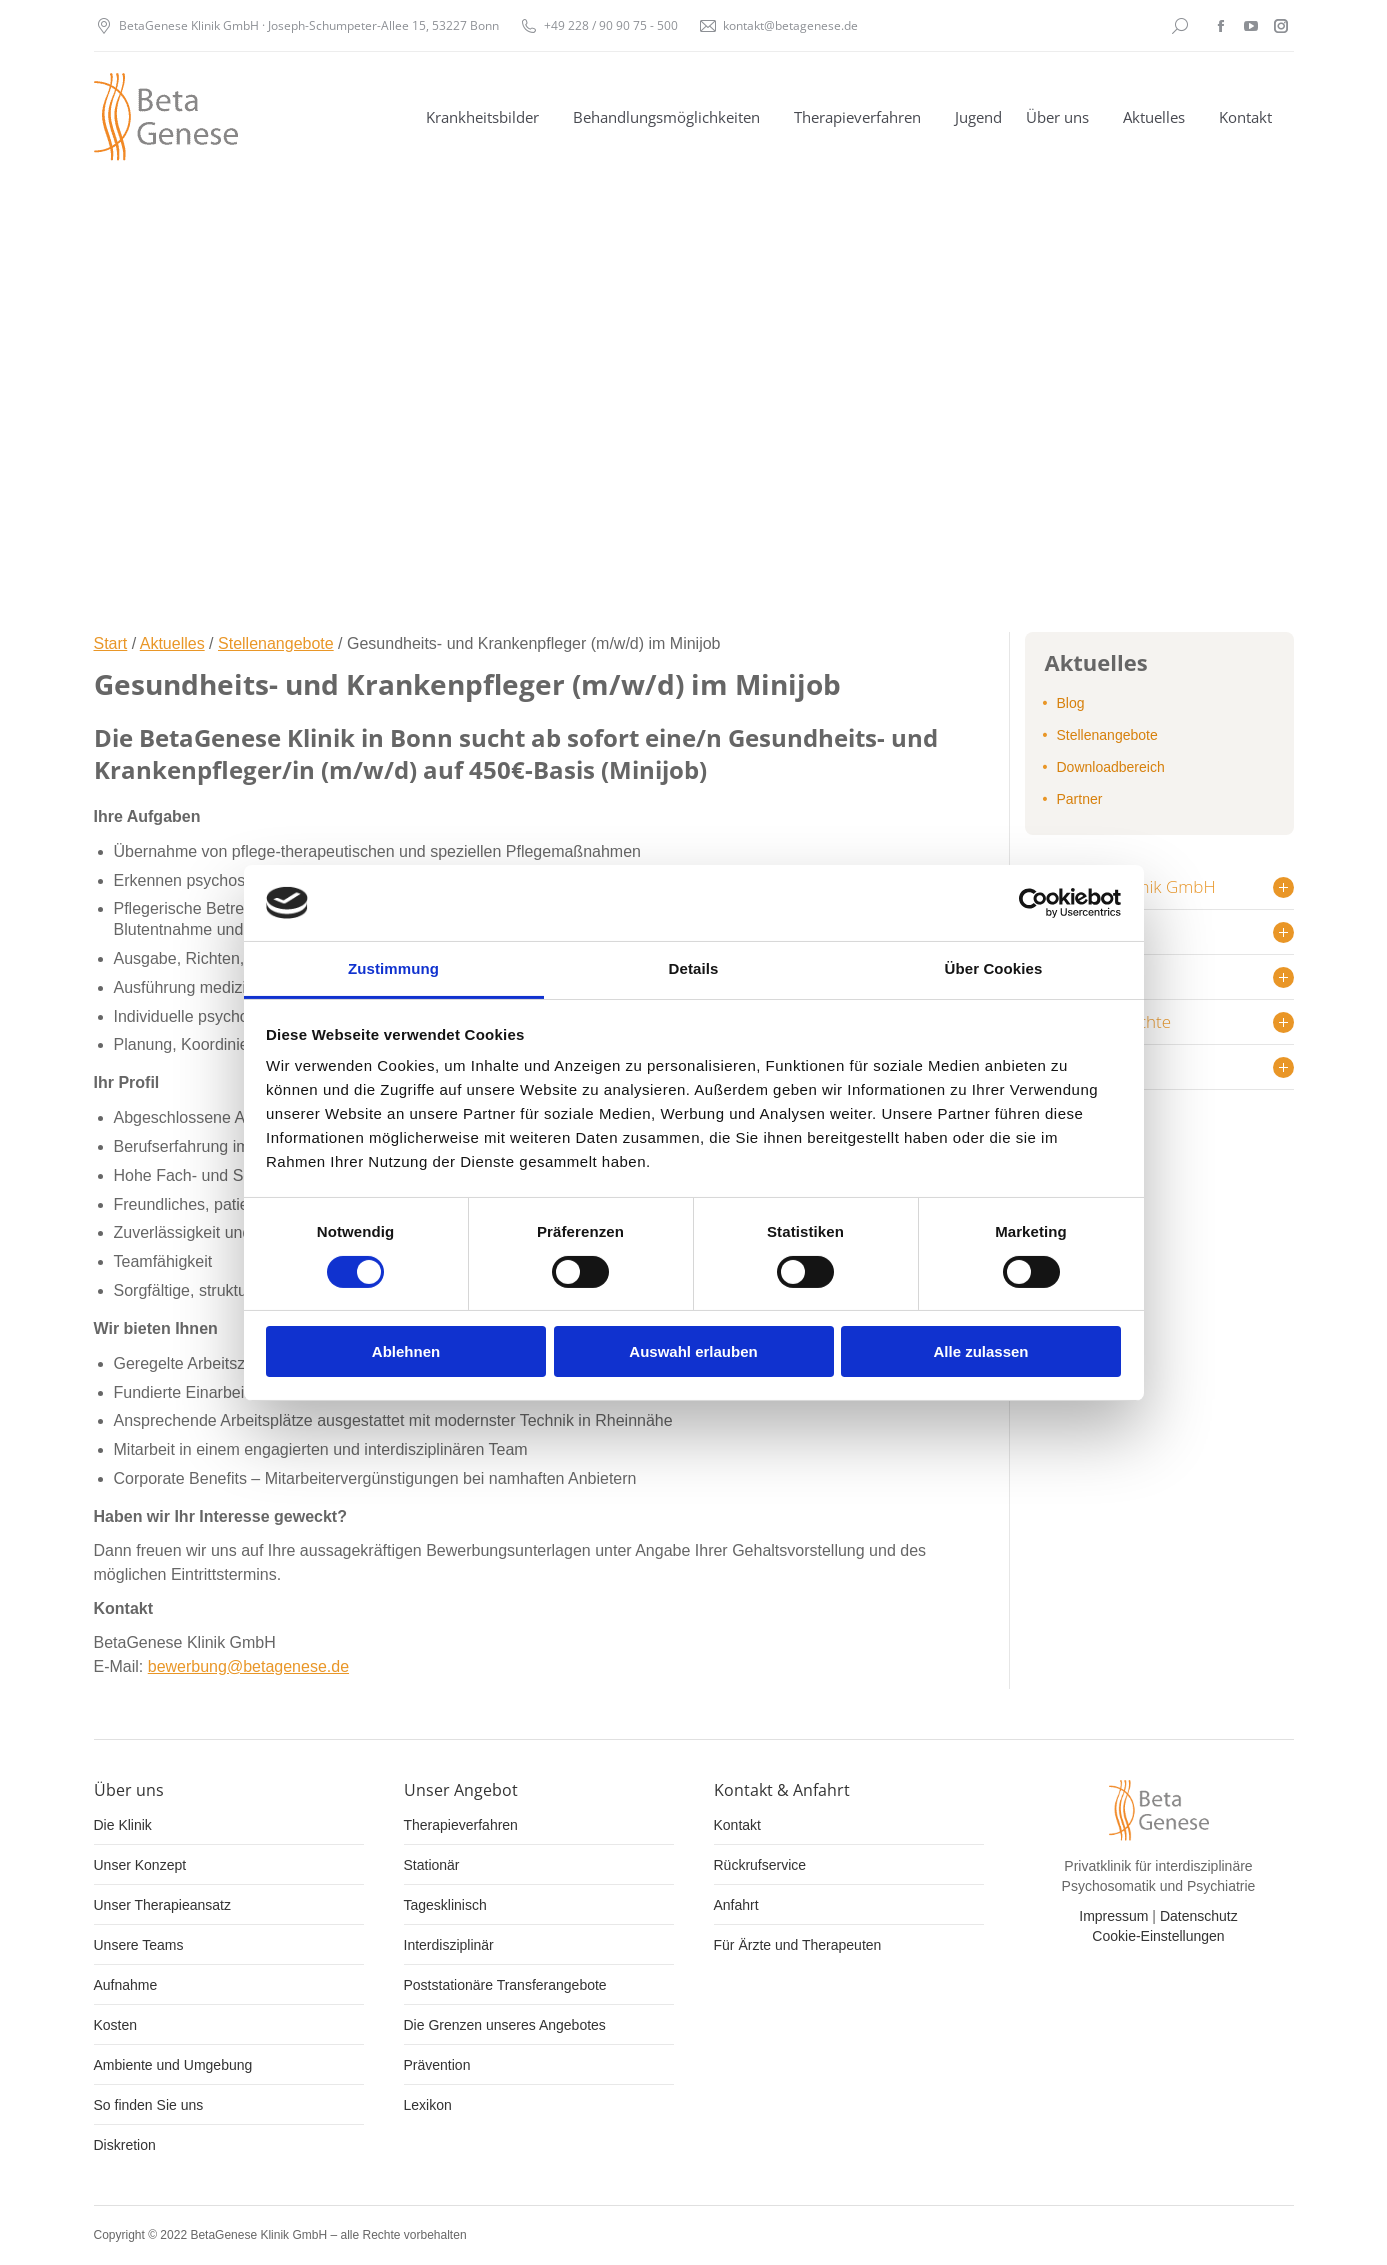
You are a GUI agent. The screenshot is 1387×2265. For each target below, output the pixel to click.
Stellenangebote (276, 643)
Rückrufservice (760, 1865)
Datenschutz (1199, 1916)
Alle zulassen (980, 1351)
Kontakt (737, 1825)
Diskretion (125, 2145)
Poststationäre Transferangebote (505, 1985)
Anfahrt (736, 1905)
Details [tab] (694, 968)
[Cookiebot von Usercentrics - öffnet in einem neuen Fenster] (1033, 903)
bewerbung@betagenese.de (248, 1666)
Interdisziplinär (449, 1945)
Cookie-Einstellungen (1158, 1936)
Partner (1080, 799)
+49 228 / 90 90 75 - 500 (611, 25)
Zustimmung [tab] (393, 968)
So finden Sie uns (149, 2105)
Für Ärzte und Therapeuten (798, 1945)
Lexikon (428, 2105)
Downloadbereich (1111, 767)
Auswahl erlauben (693, 1351)
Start (111, 643)
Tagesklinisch (445, 1905)
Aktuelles (172, 643)
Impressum (1113, 1916)
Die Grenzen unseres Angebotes (505, 2025)
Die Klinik (123, 1825)
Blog (1071, 703)
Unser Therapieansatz (162, 1905)
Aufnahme (126, 1985)
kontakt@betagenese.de (790, 25)
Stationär (432, 1865)
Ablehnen (406, 1351)
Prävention (437, 2065)
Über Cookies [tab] (994, 968)
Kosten (116, 2025)
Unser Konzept (140, 1865)
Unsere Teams (139, 1945)
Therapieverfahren (461, 1825)
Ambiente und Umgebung (173, 2065)
